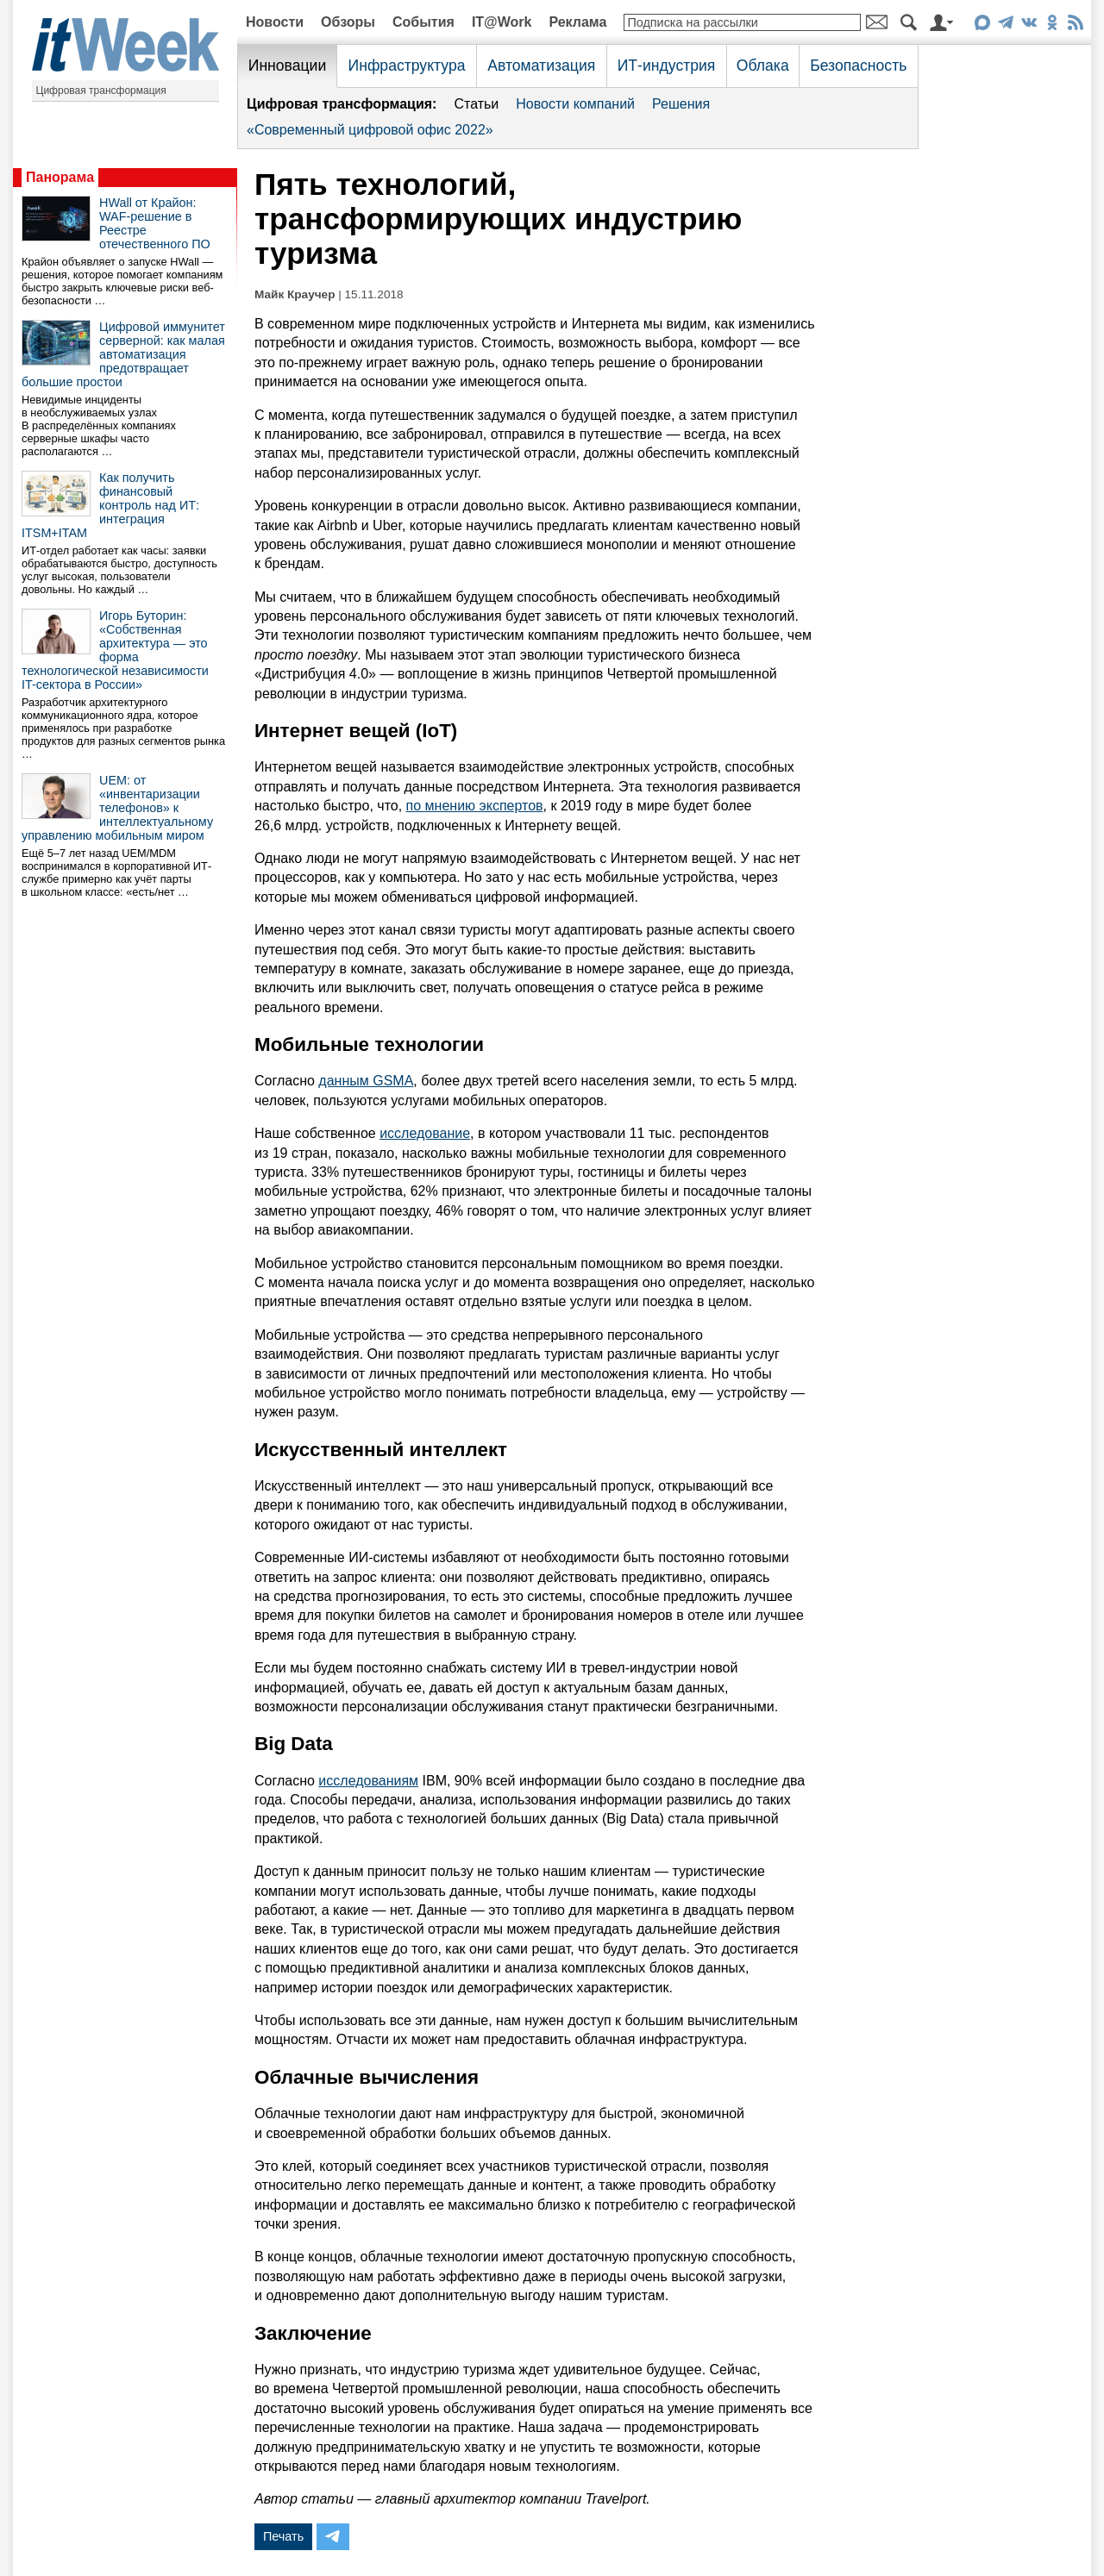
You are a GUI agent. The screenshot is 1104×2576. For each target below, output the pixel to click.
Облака (763, 65)
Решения (681, 104)
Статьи (476, 104)
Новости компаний (575, 104)
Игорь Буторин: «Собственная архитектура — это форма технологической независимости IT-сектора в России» (115, 650)
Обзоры (348, 22)
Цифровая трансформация (101, 90)
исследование (425, 1133)
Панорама (60, 177)
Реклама (577, 22)
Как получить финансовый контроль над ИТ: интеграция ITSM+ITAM (110, 505)
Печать (283, 2536)
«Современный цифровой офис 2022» (370, 129)
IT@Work (502, 22)
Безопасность (858, 65)
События (423, 22)
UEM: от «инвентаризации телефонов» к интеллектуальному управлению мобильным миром (117, 807)
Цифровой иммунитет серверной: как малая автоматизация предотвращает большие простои (123, 354)
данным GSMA (365, 1080)
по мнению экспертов (474, 805)
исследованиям (368, 1780)
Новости (275, 22)
